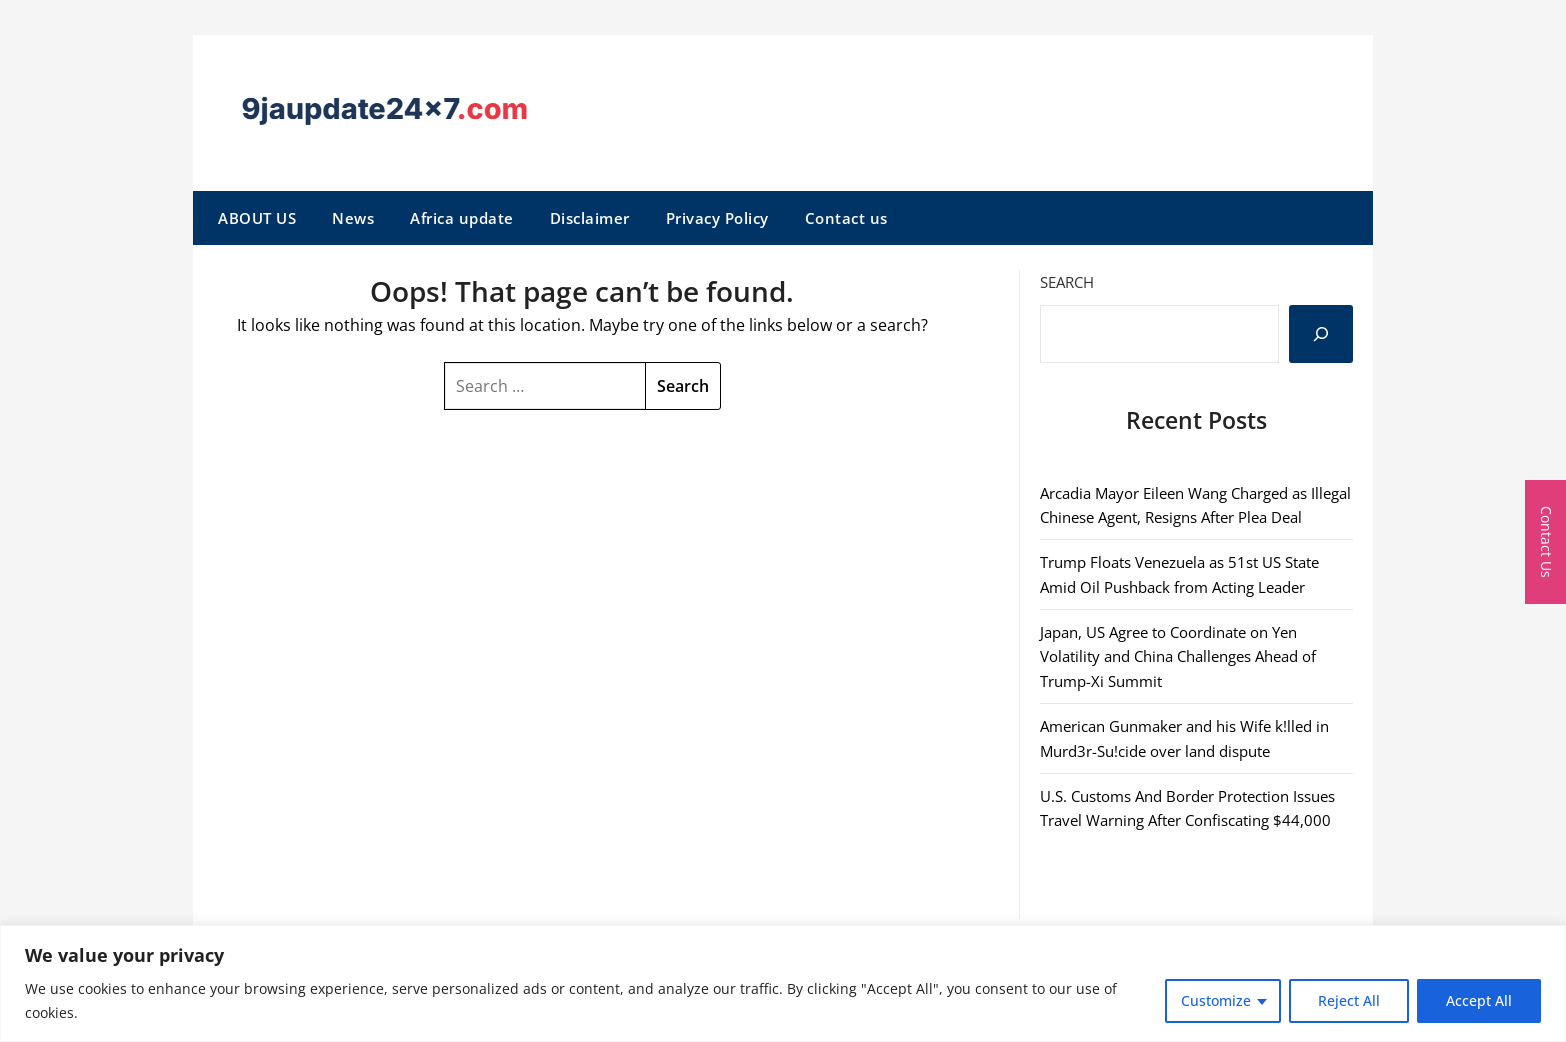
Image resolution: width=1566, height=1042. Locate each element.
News (353, 218)
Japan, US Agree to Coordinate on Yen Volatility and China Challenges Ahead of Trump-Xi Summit (1178, 656)
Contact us (846, 218)
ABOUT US (257, 218)
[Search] (1321, 334)
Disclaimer (590, 218)
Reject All (1349, 1000)
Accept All (1479, 1000)
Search (1067, 282)
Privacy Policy (717, 218)
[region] (783, 983)
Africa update (462, 218)
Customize (1216, 1000)
